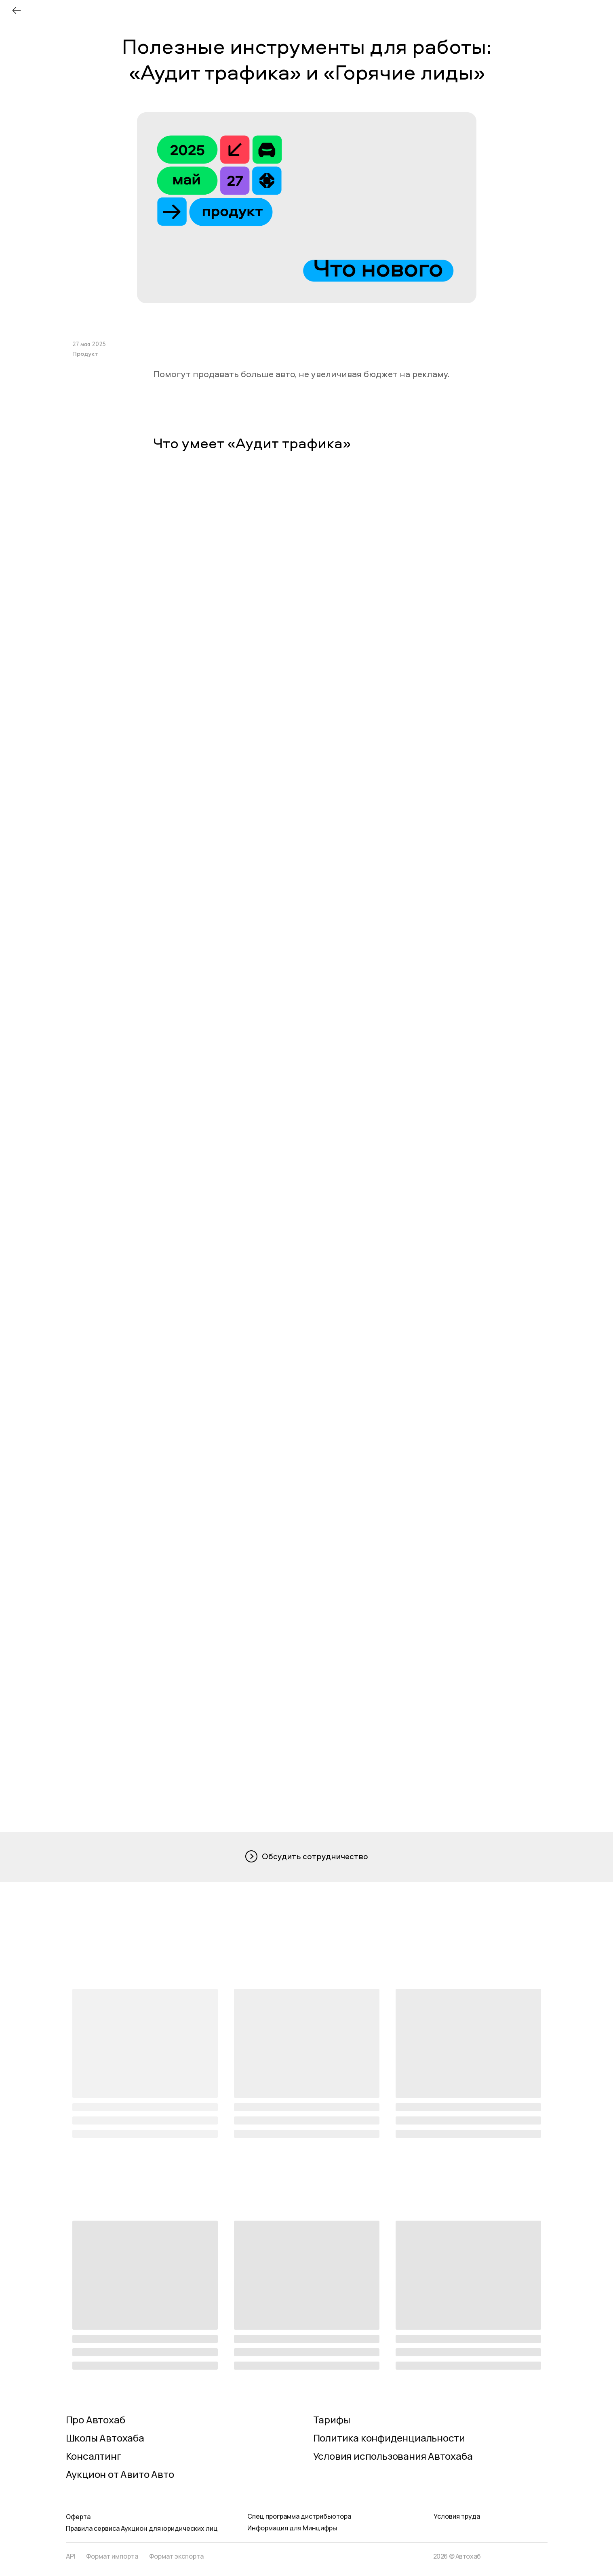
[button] (306, 1857)
